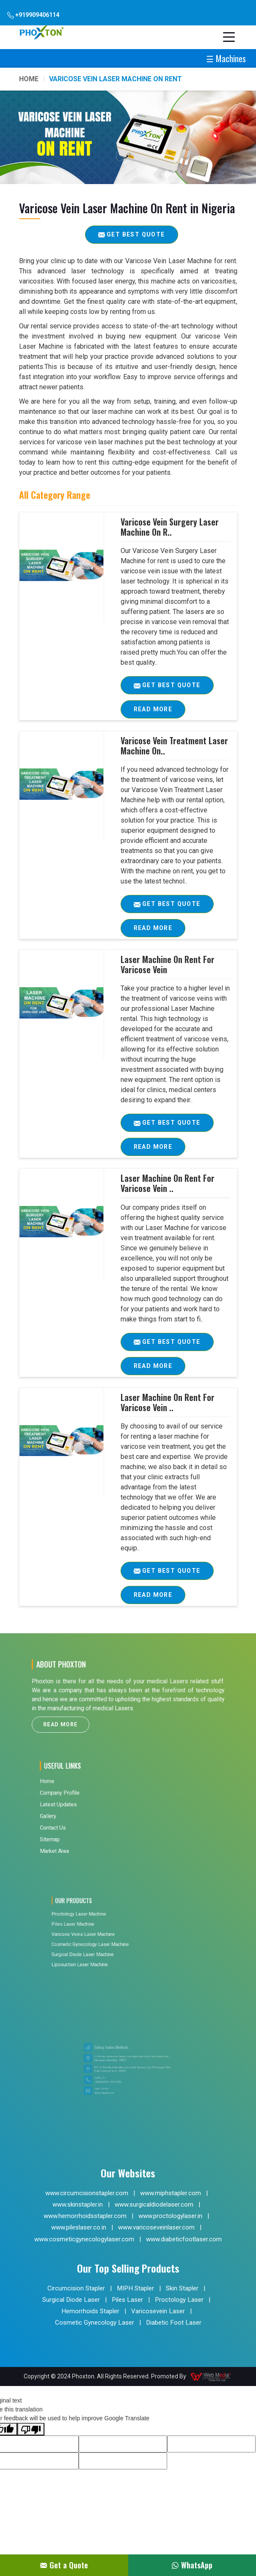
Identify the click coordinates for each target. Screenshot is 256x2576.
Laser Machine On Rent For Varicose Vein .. (168, 1183)
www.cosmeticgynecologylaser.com (84, 2239)
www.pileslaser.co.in (78, 2227)
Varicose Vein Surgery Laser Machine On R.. (170, 527)
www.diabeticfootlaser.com (184, 2239)
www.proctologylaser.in (170, 2216)
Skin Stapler (182, 2288)
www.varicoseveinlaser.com (156, 2227)
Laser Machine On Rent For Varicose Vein (168, 964)
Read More (153, 712)
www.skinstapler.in (77, 2204)
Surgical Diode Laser (71, 2300)
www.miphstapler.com (170, 2193)
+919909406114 (33, 15)
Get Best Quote (174, 688)
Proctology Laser (179, 2300)
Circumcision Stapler (76, 2288)
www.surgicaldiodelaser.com (154, 2204)
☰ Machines (226, 58)
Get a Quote (64, 2564)
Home (29, 79)
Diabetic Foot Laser (173, 2322)
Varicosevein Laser (158, 2311)
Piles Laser (127, 2300)
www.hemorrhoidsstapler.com (85, 2216)
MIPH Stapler (135, 2288)
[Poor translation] (30, 2429)
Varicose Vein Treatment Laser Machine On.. (174, 745)
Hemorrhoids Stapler (90, 2311)
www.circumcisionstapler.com (86, 2193)
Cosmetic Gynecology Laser (94, 2322)
